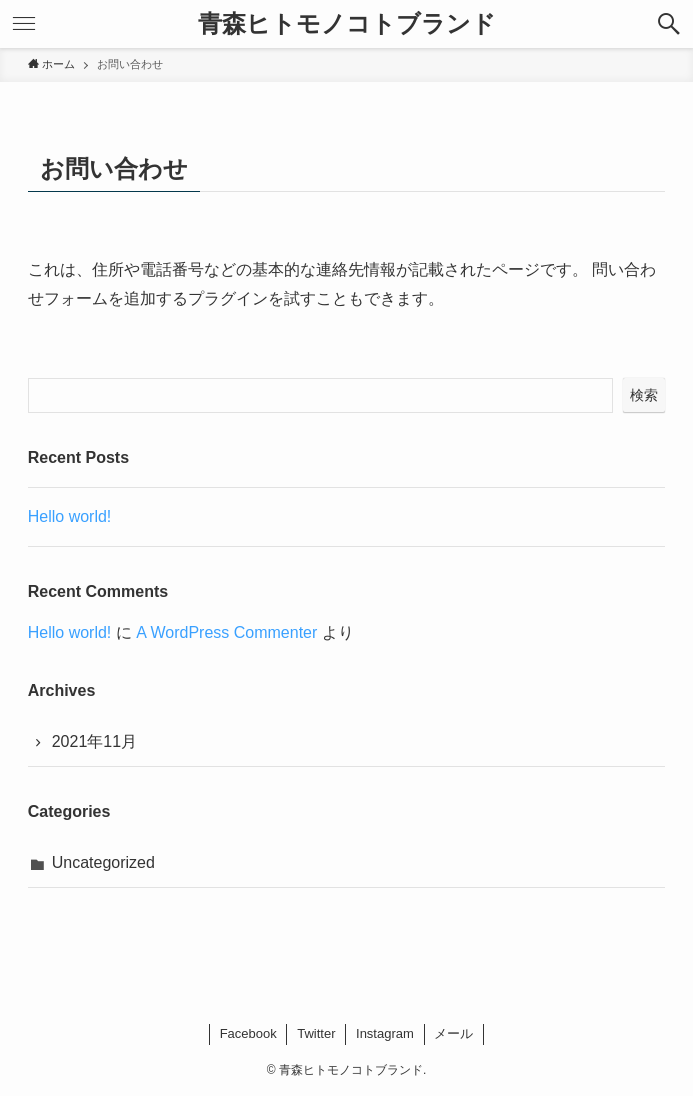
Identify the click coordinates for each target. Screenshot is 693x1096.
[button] (669, 24)
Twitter (316, 1033)
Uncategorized (103, 862)
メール (453, 1033)
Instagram (385, 1033)
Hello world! (70, 516)
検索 (644, 395)
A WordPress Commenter (226, 632)
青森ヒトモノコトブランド (347, 24)
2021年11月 (94, 741)
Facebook (248, 1033)
